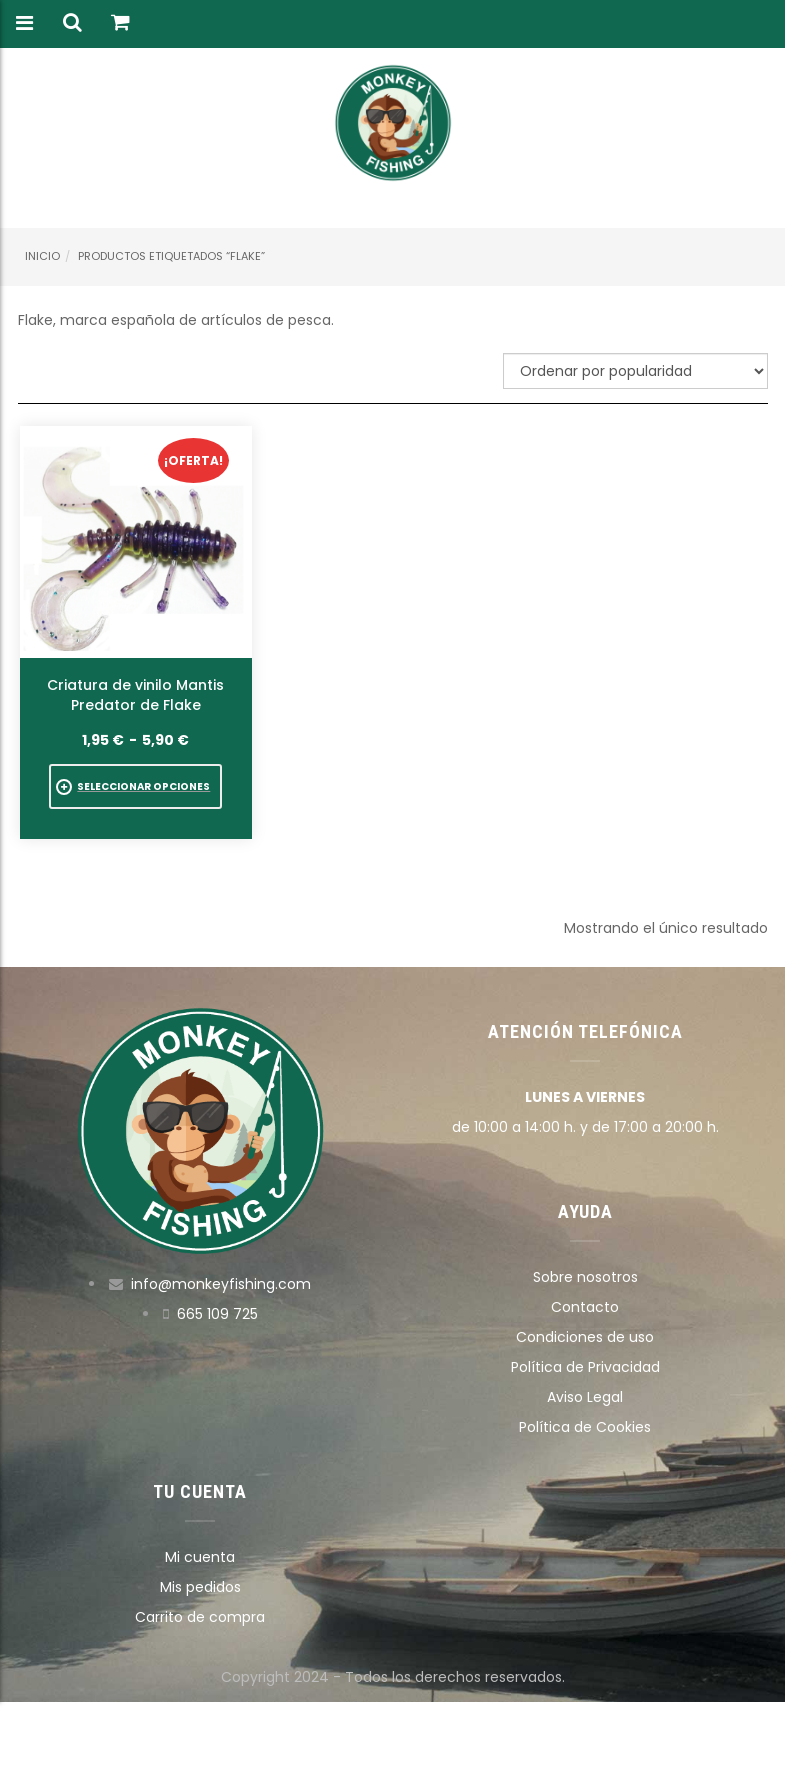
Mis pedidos (200, 1587)
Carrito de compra (200, 1617)
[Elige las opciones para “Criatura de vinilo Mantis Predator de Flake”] (135, 786)
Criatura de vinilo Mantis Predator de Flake (135, 695)
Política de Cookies (585, 1427)
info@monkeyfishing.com (221, 1284)
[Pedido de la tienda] (635, 371)
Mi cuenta (200, 1557)
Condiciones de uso (585, 1337)
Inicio (42, 256)
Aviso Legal (585, 1397)
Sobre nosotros (585, 1277)
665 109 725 (217, 1314)
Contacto (585, 1307)
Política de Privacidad (585, 1367)
